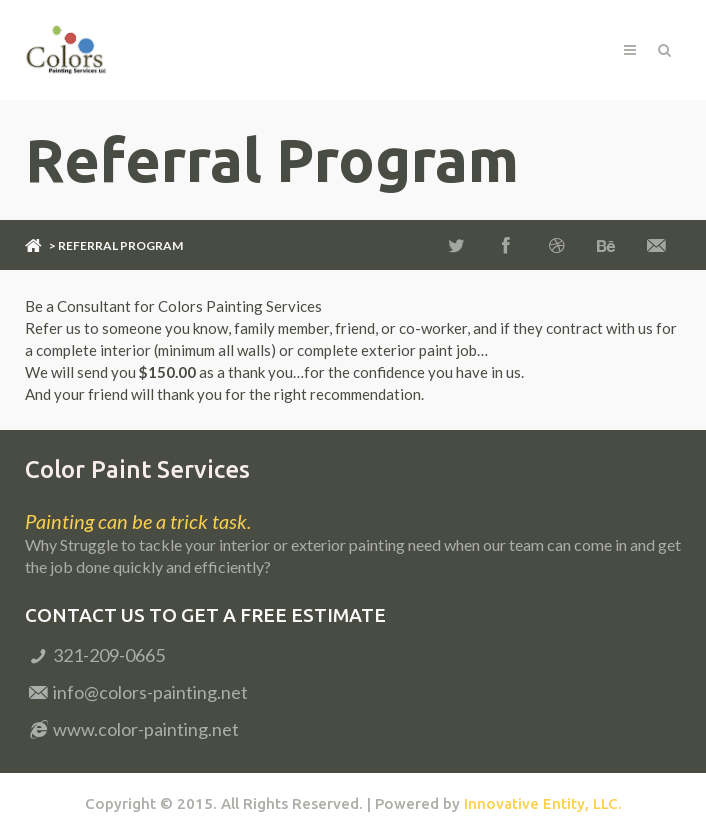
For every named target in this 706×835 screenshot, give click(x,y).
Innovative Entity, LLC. (543, 803)
